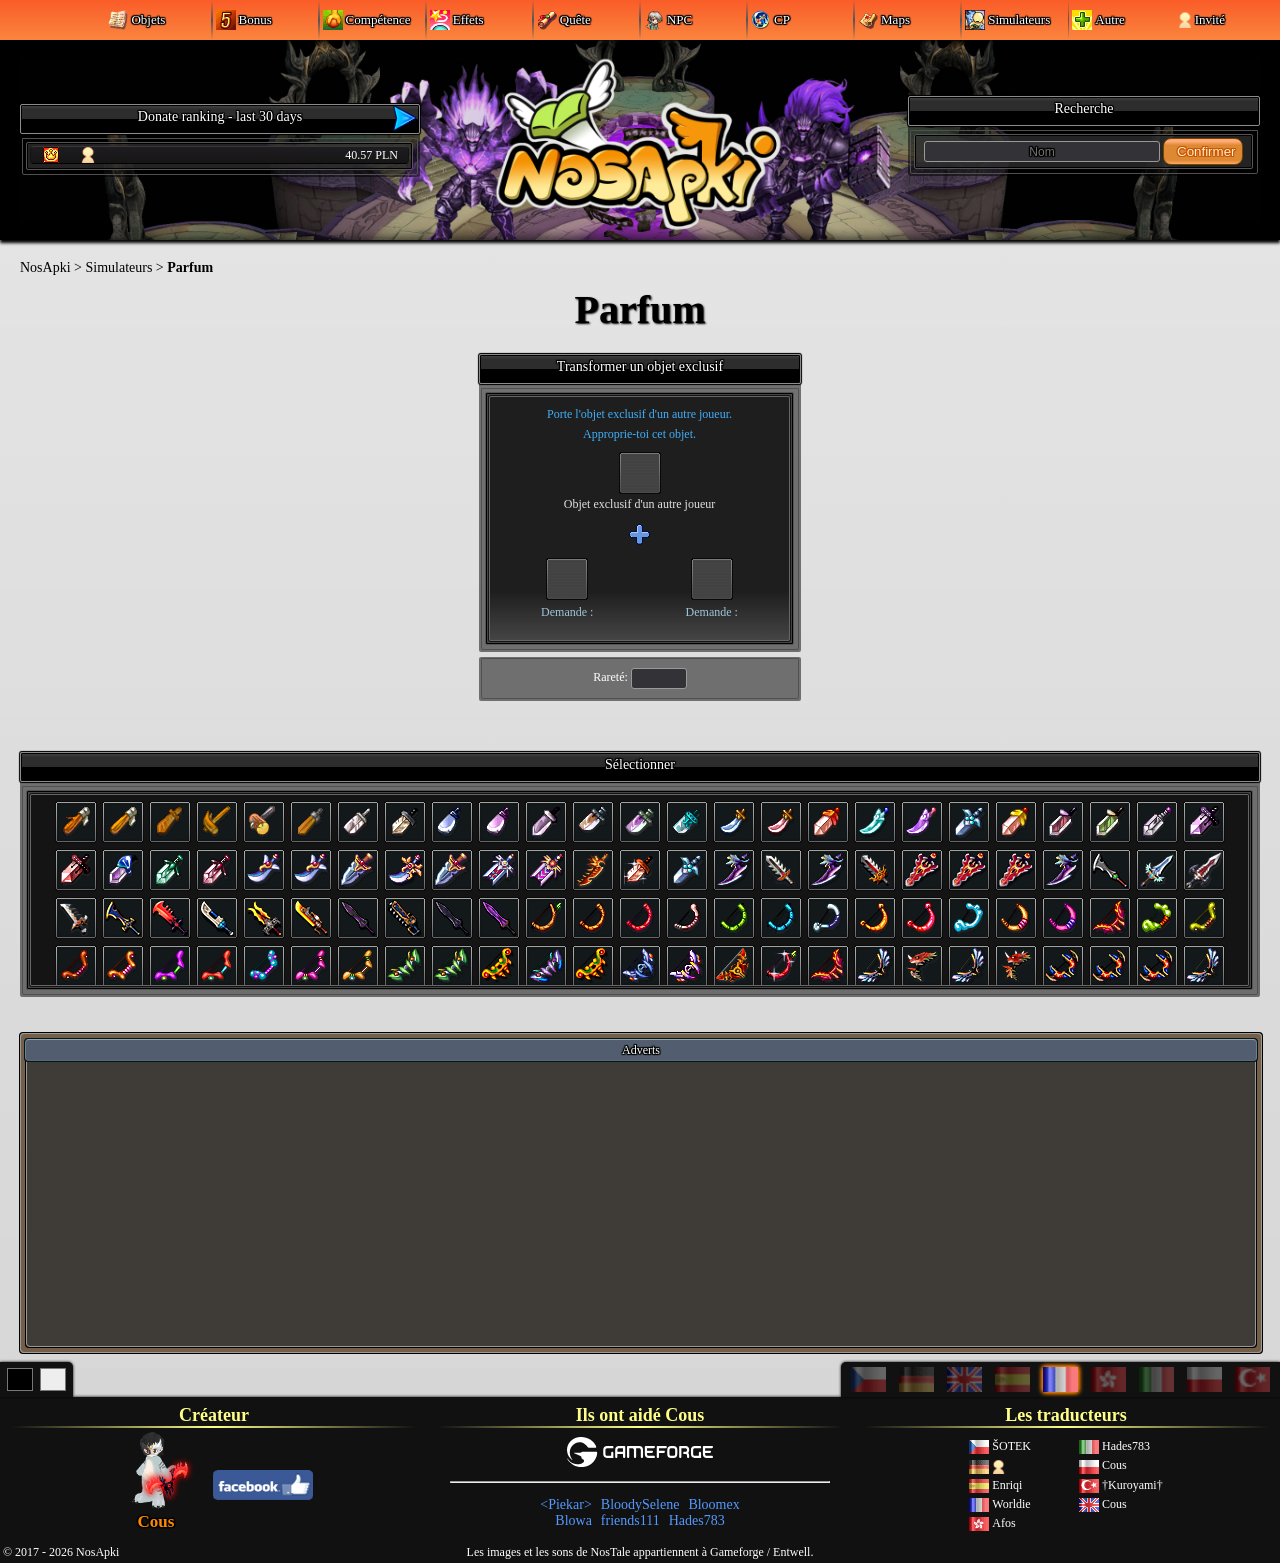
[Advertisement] (641, 1203)
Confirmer (1206, 151)
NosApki (45, 267)
